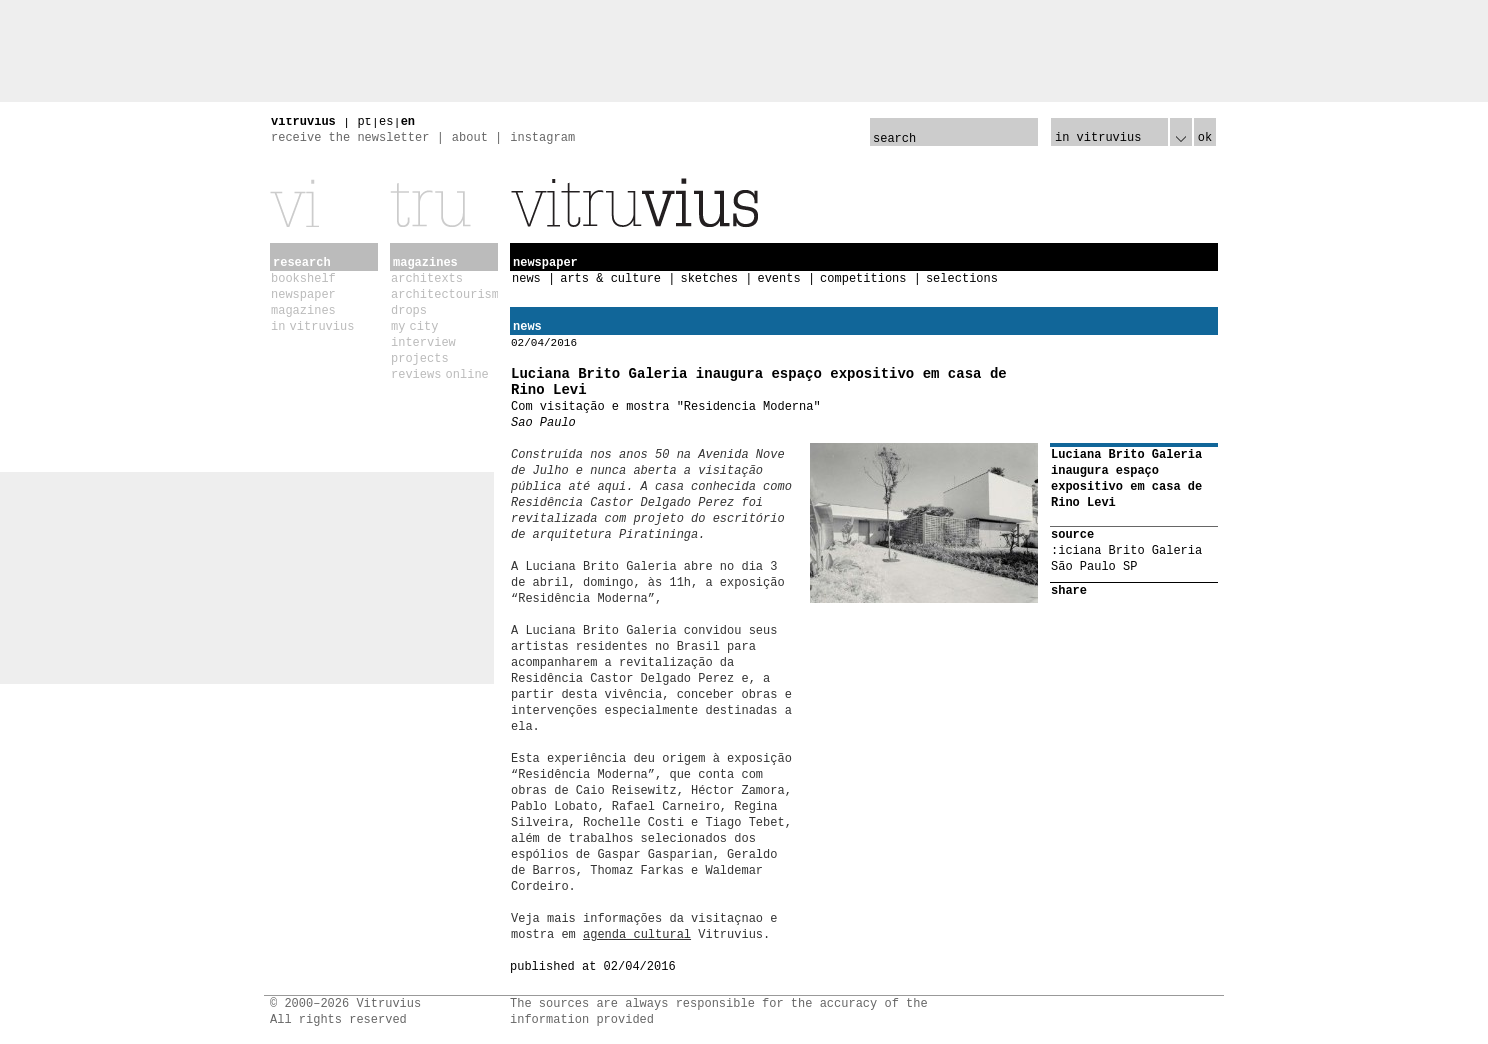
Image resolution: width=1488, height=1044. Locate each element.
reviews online (440, 375)
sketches (709, 279)
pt (364, 122)
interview (423, 343)
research (302, 263)
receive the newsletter (350, 138)
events (778, 279)
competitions (863, 279)
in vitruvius (312, 327)
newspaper (303, 295)
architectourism (445, 295)
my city (414, 327)
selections (962, 279)
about (470, 138)
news (526, 279)
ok (1205, 138)
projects (420, 359)
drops (409, 311)
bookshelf (303, 279)
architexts (427, 279)
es (386, 122)
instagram (542, 138)
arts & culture (610, 279)
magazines (303, 311)
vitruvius (303, 122)
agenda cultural (637, 935)
